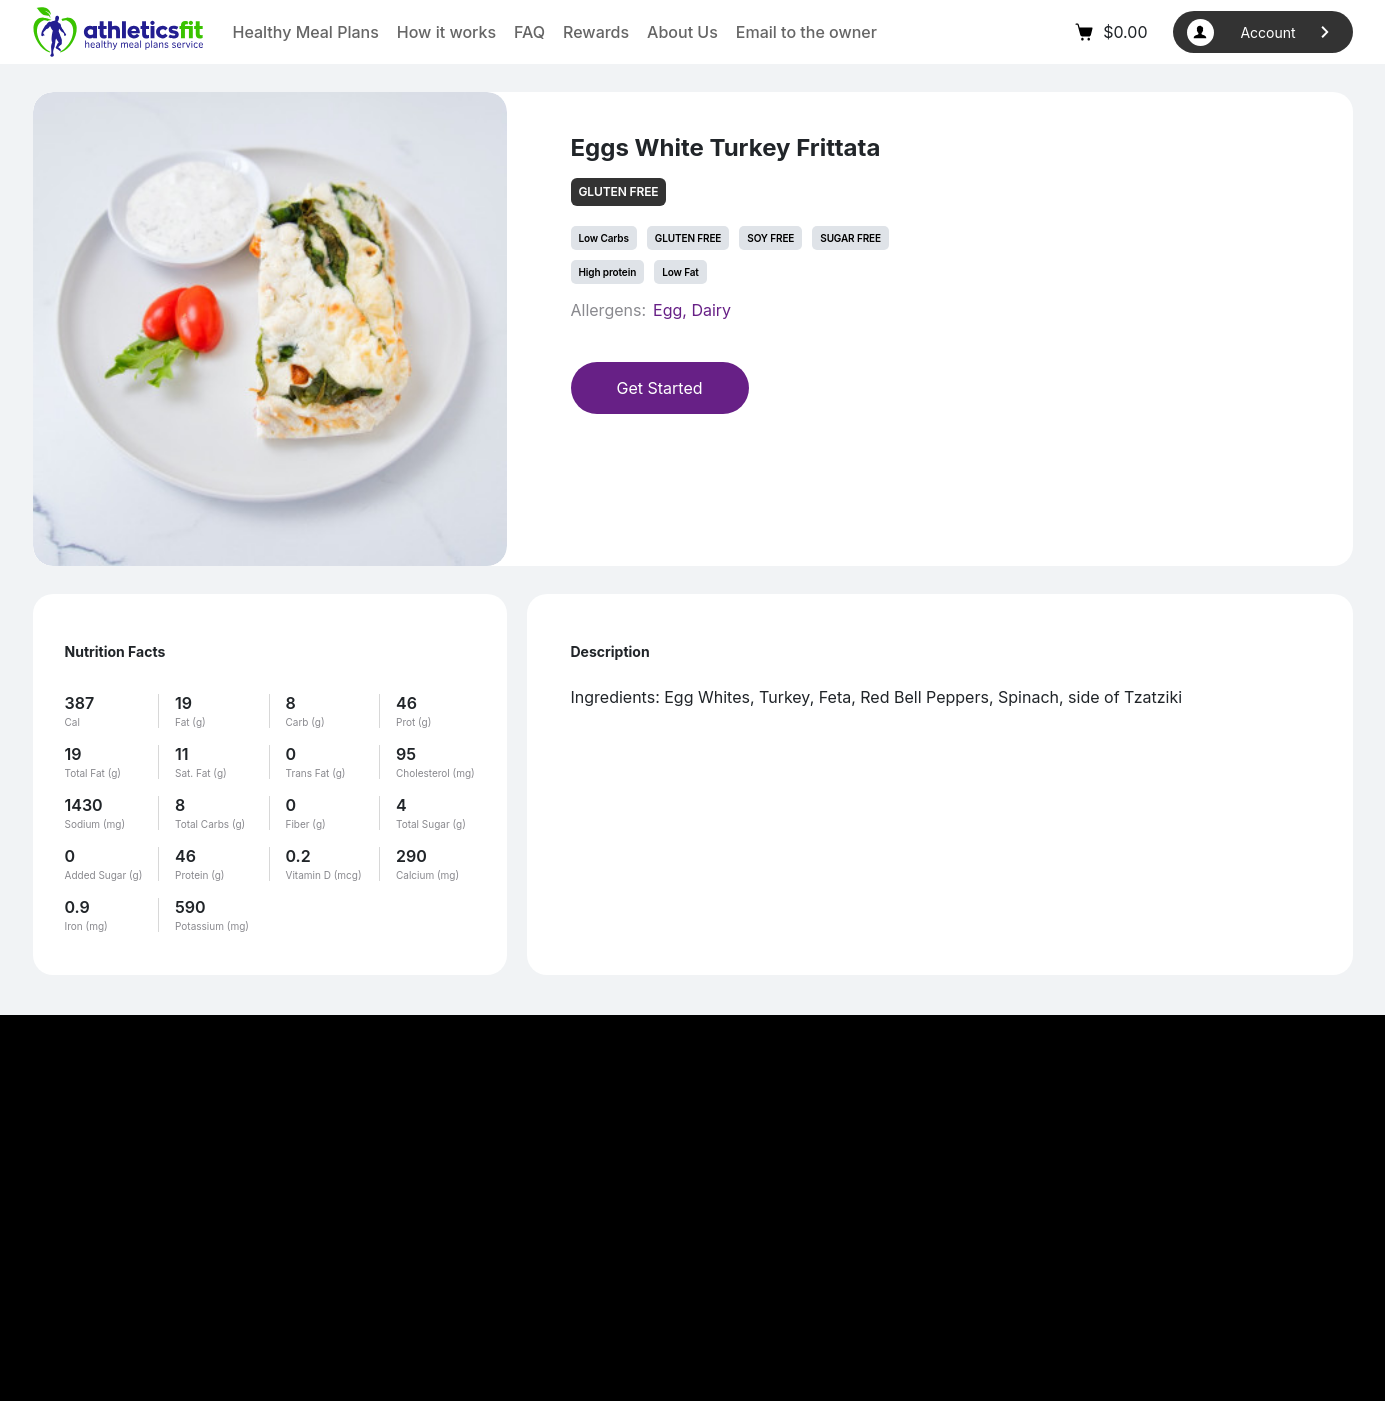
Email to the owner (806, 32)
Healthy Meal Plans (306, 32)
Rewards (596, 32)
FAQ (529, 32)
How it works (446, 32)
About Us (682, 32)
